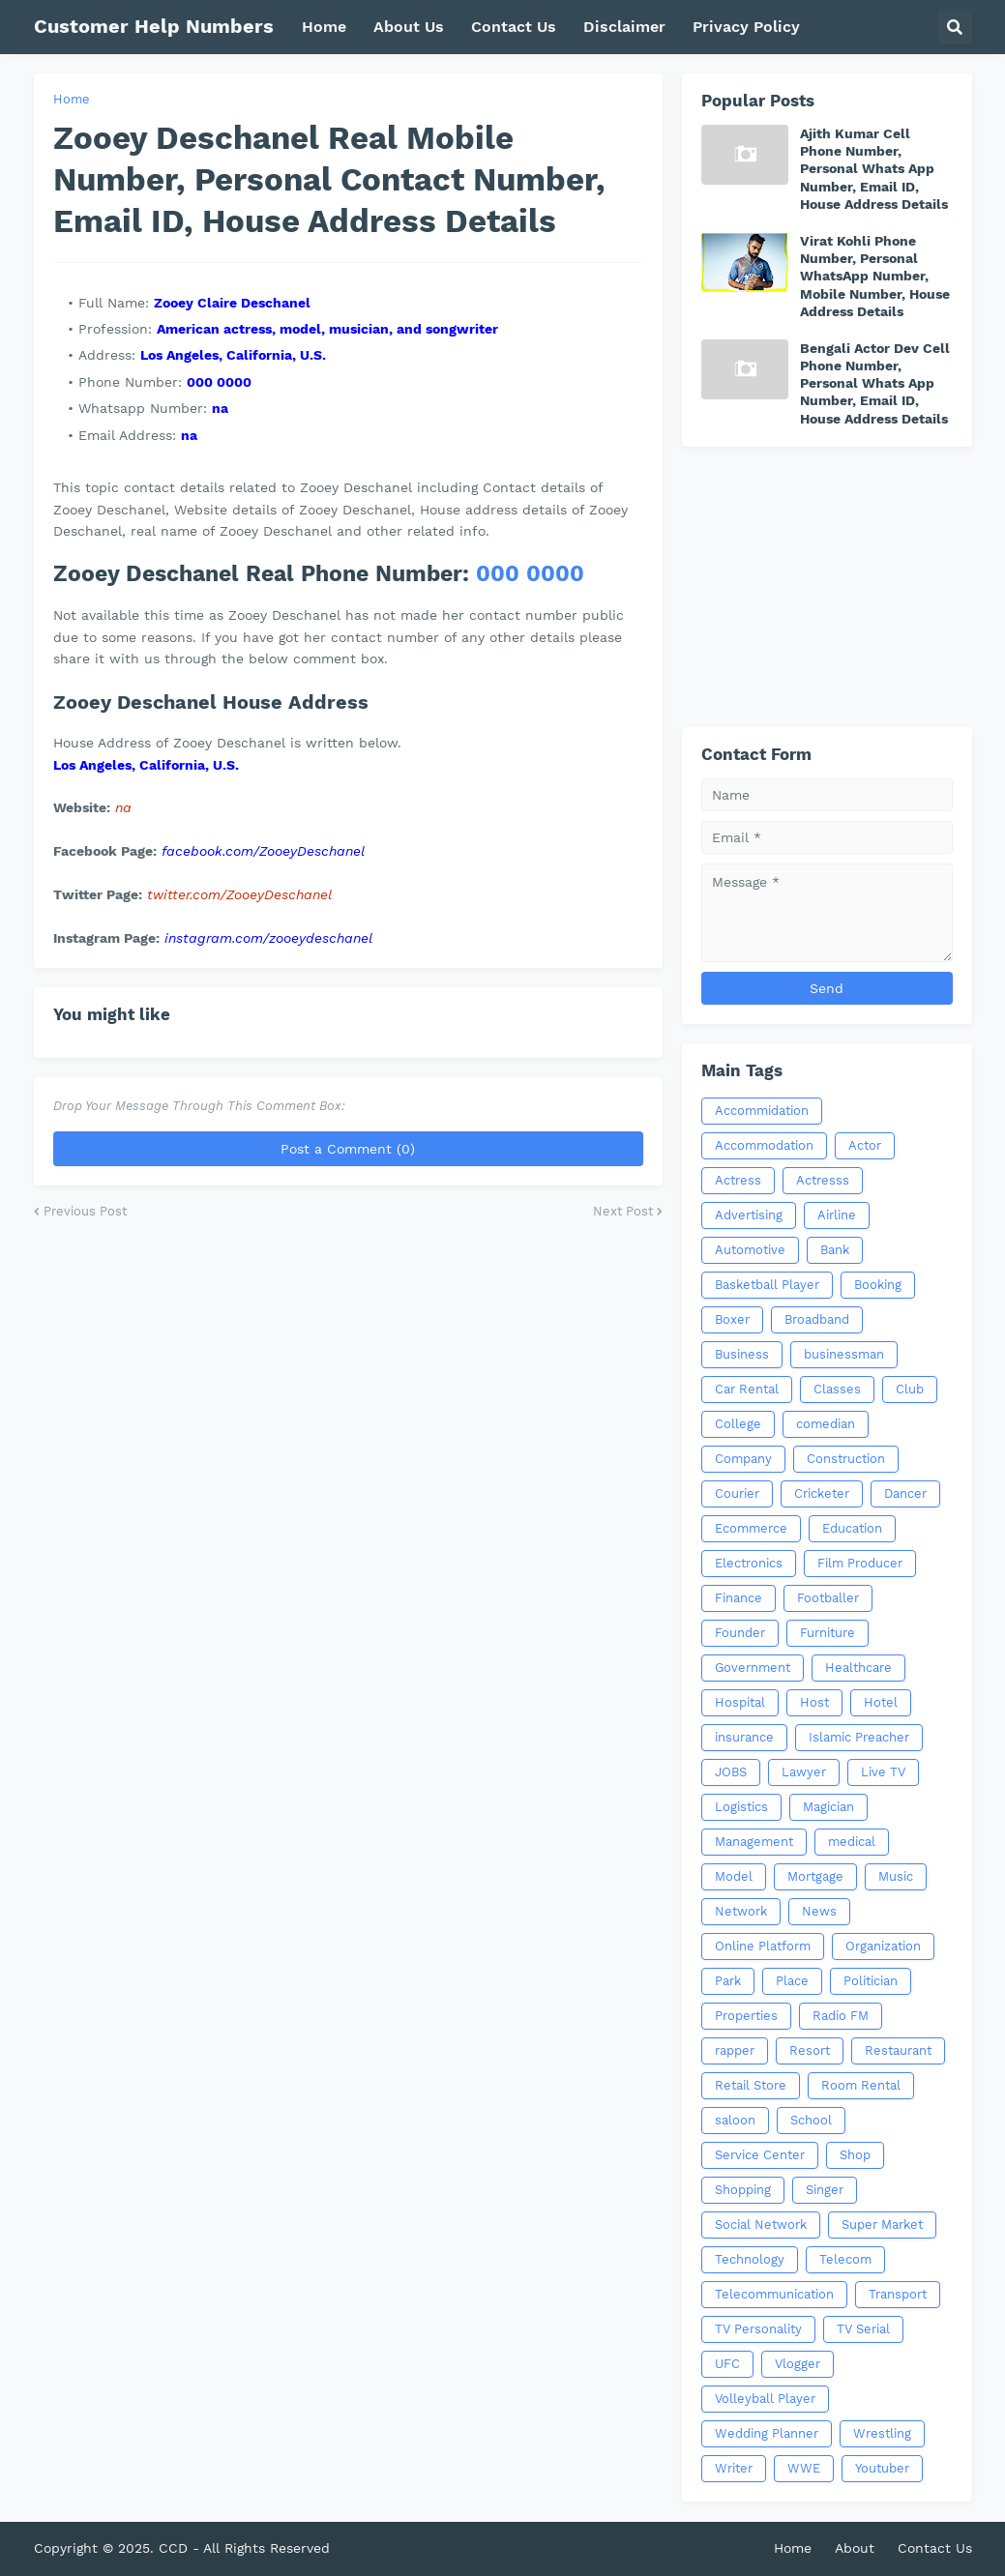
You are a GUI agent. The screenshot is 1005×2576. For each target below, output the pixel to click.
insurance (744, 1737)
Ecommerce (751, 1528)
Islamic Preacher (859, 1737)
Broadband (816, 1319)
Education (852, 1528)
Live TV (883, 1772)
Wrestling (882, 2433)
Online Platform (763, 1946)
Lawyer (804, 1772)
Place (792, 1981)
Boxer (732, 1319)
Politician (870, 1981)
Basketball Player (767, 1284)
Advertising (749, 1215)
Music (895, 1876)
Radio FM (841, 2015)
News (819, 1911)
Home (71, 99)
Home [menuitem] (324, 26)
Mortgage (815, 1876)
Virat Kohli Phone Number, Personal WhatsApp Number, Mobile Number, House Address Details (875, 276)
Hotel (881, 1702)
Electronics (749, 1563)
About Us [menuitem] (408, 26)
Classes (837, 1389)
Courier (737, 1493)
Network (741, 1911)
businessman (844, 1354)
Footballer (828, 1598)
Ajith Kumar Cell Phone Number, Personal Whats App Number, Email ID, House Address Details (874, 169)
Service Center (760, 2155)
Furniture (827, 1632)
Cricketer (821, 1493)
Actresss (822, 1180)
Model (734, 1876)
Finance (738, 1598)
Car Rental (747, 1389)
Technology (749, 2259)
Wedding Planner (766, 2433)
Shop (855, 2155)
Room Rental (861, 2085)
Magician (828, 1807)
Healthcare (858, 1667)
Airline (836, 1215)
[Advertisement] (827, 587)
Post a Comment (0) (348, 1148)
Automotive (750, 1250)
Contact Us (935, 2548)
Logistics (741, 1807)
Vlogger (797, 2363)
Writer (734, 2468)
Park (728, 1981)
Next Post (623, 1211)
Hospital (740, 1702)
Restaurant (898, 2050)
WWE (803, 2468)
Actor (864, 1145)
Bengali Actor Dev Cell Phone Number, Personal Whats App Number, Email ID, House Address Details (875, 383)
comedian (825, 1424)
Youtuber (882, 2468)
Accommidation (762, 1110)
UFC (727, 2363)
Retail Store (750, 2085)
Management (754, 1841)
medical (851, 1841)
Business (742, 1354)
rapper (734, 2050)
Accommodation (764, 1145)
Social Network (761, 2224)
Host (814, 1702)
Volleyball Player (765, 2398)
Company (743, 1458)
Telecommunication (774, 2294)
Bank (834, 1250)
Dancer (905, 1493)
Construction (846, 1458)
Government (752, 1667)
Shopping (743, 2189)
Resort (809, 2050)
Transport (898, 2294)
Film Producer (859, 1563)
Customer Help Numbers (154, 26)
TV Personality (758, 2329)
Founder (740, 1632)
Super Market (882, 2224)
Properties (746, 2015)
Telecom (845, 2259)
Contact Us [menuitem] (513, 26)
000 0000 (530, 574)
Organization (883, 1946)
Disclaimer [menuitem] (624, 26)
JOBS (731, 1772)
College (738, 1424)
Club (910, 1389)
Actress (738, 1180)
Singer (824, 2189)
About (854, 2548)
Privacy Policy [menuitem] (746, 26)
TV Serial (863, 2329)
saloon (735, 2120)
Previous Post (85, 1211)
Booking (878, 1284)
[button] (954, 27)
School (811, 2120)
